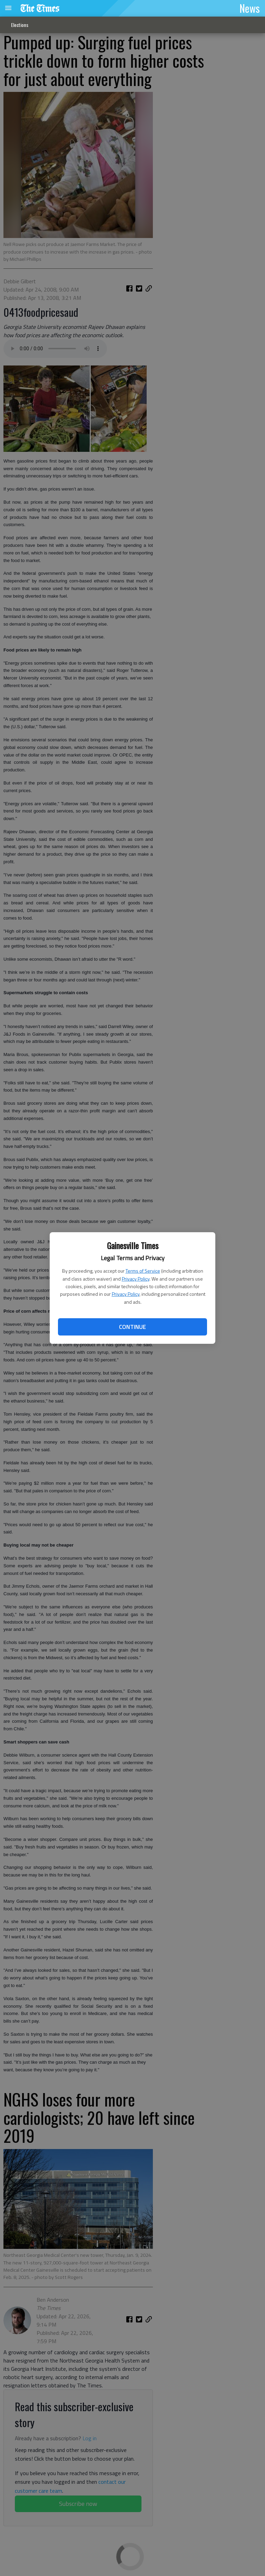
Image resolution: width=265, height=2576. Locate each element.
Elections (19, 24)
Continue (132, 1327)
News (249, 8)
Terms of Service (143, 1270)
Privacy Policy (135, 1278)
